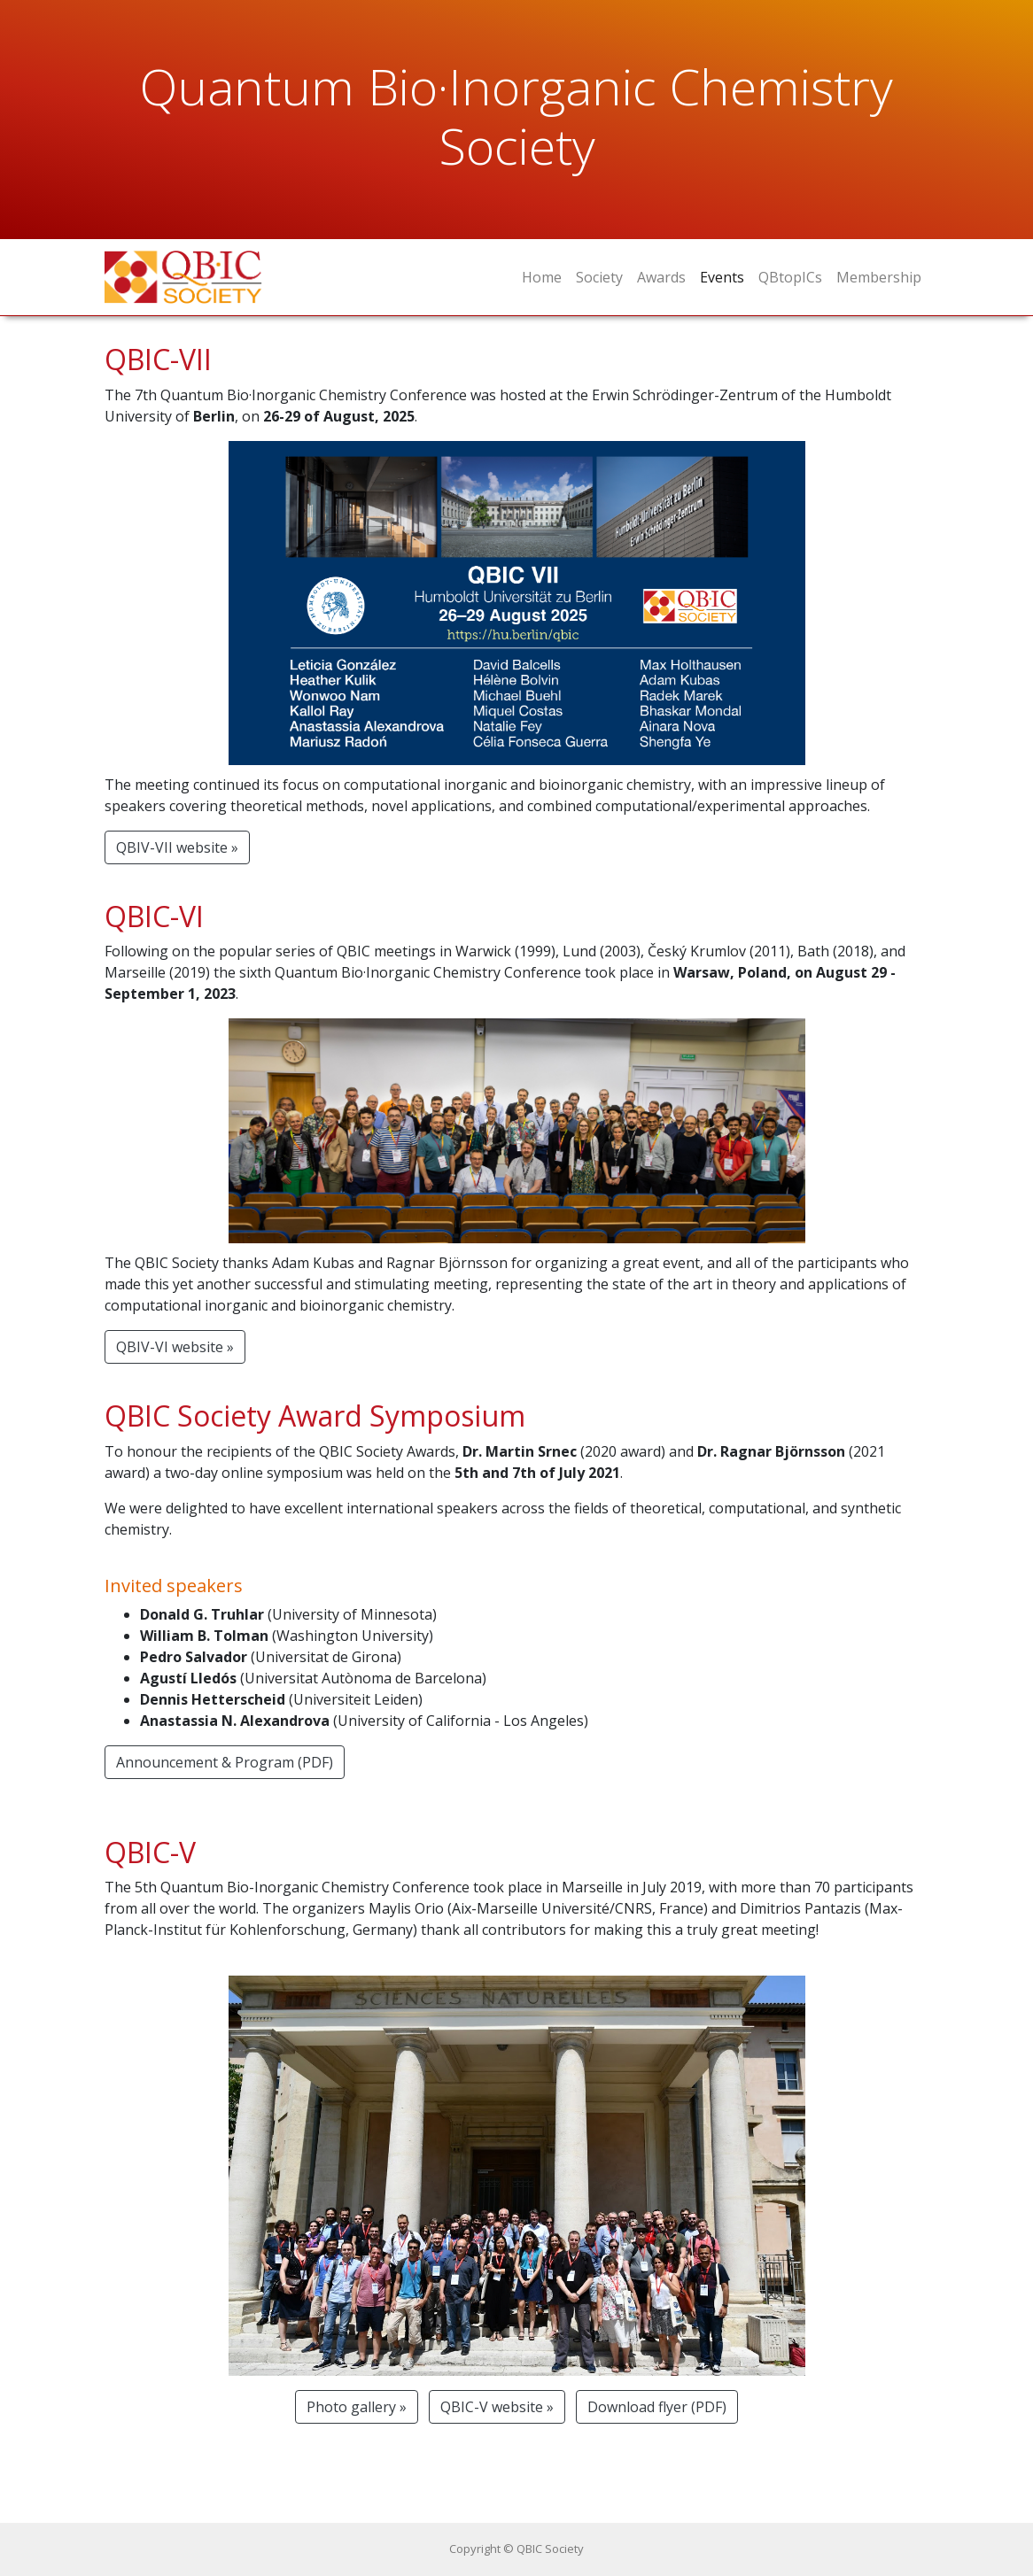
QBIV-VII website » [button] (177, 847)
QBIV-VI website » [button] (175, 1347)
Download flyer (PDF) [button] (656, 2407)
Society (599, 277)
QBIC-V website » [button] (497, 2407)
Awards (661, 277)
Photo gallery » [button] (357, 2407)
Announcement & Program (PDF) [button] (224, 1762)
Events (722, 277)
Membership (878, 277)
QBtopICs (790, 277)
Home (542, 277)
